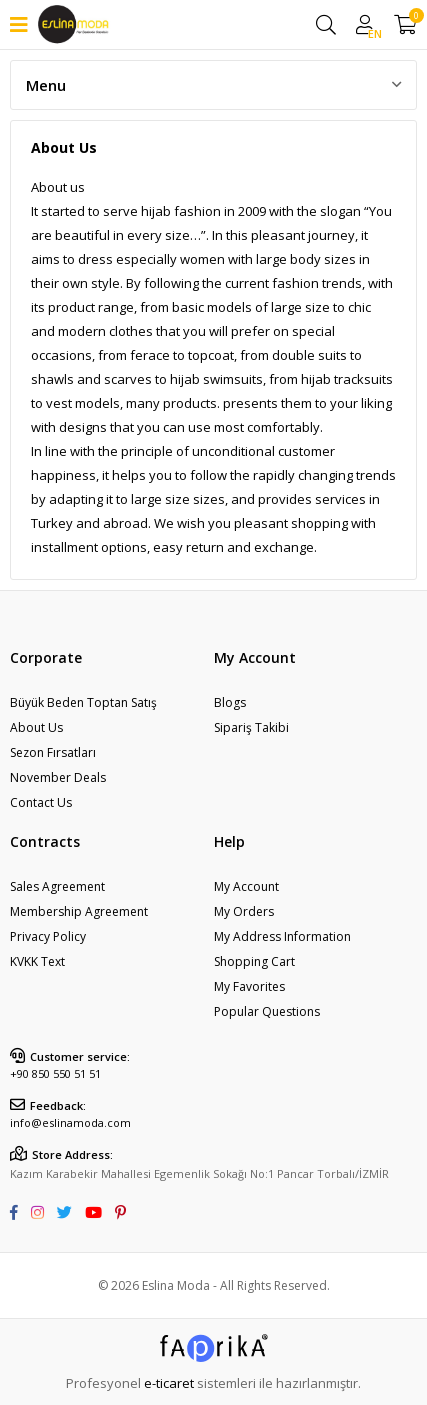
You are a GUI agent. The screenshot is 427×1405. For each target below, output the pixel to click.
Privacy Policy (48, 936)
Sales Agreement (57, 886)
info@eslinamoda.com (70, 1122)
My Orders (244, 911)
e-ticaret (169, 1383)
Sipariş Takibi (251, 727)
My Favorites (249, 986)
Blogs (230, 702)
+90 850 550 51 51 (55, 1073)
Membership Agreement (79, 911)
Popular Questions (267, 1011)
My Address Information (282, 936)
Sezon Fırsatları (53, 752)
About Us (36, 727)
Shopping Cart (254, 961)
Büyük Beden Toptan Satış (83, 702)
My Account (246, 886)
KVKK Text (37, 961)
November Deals (58, 777)
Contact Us (41, 802)
